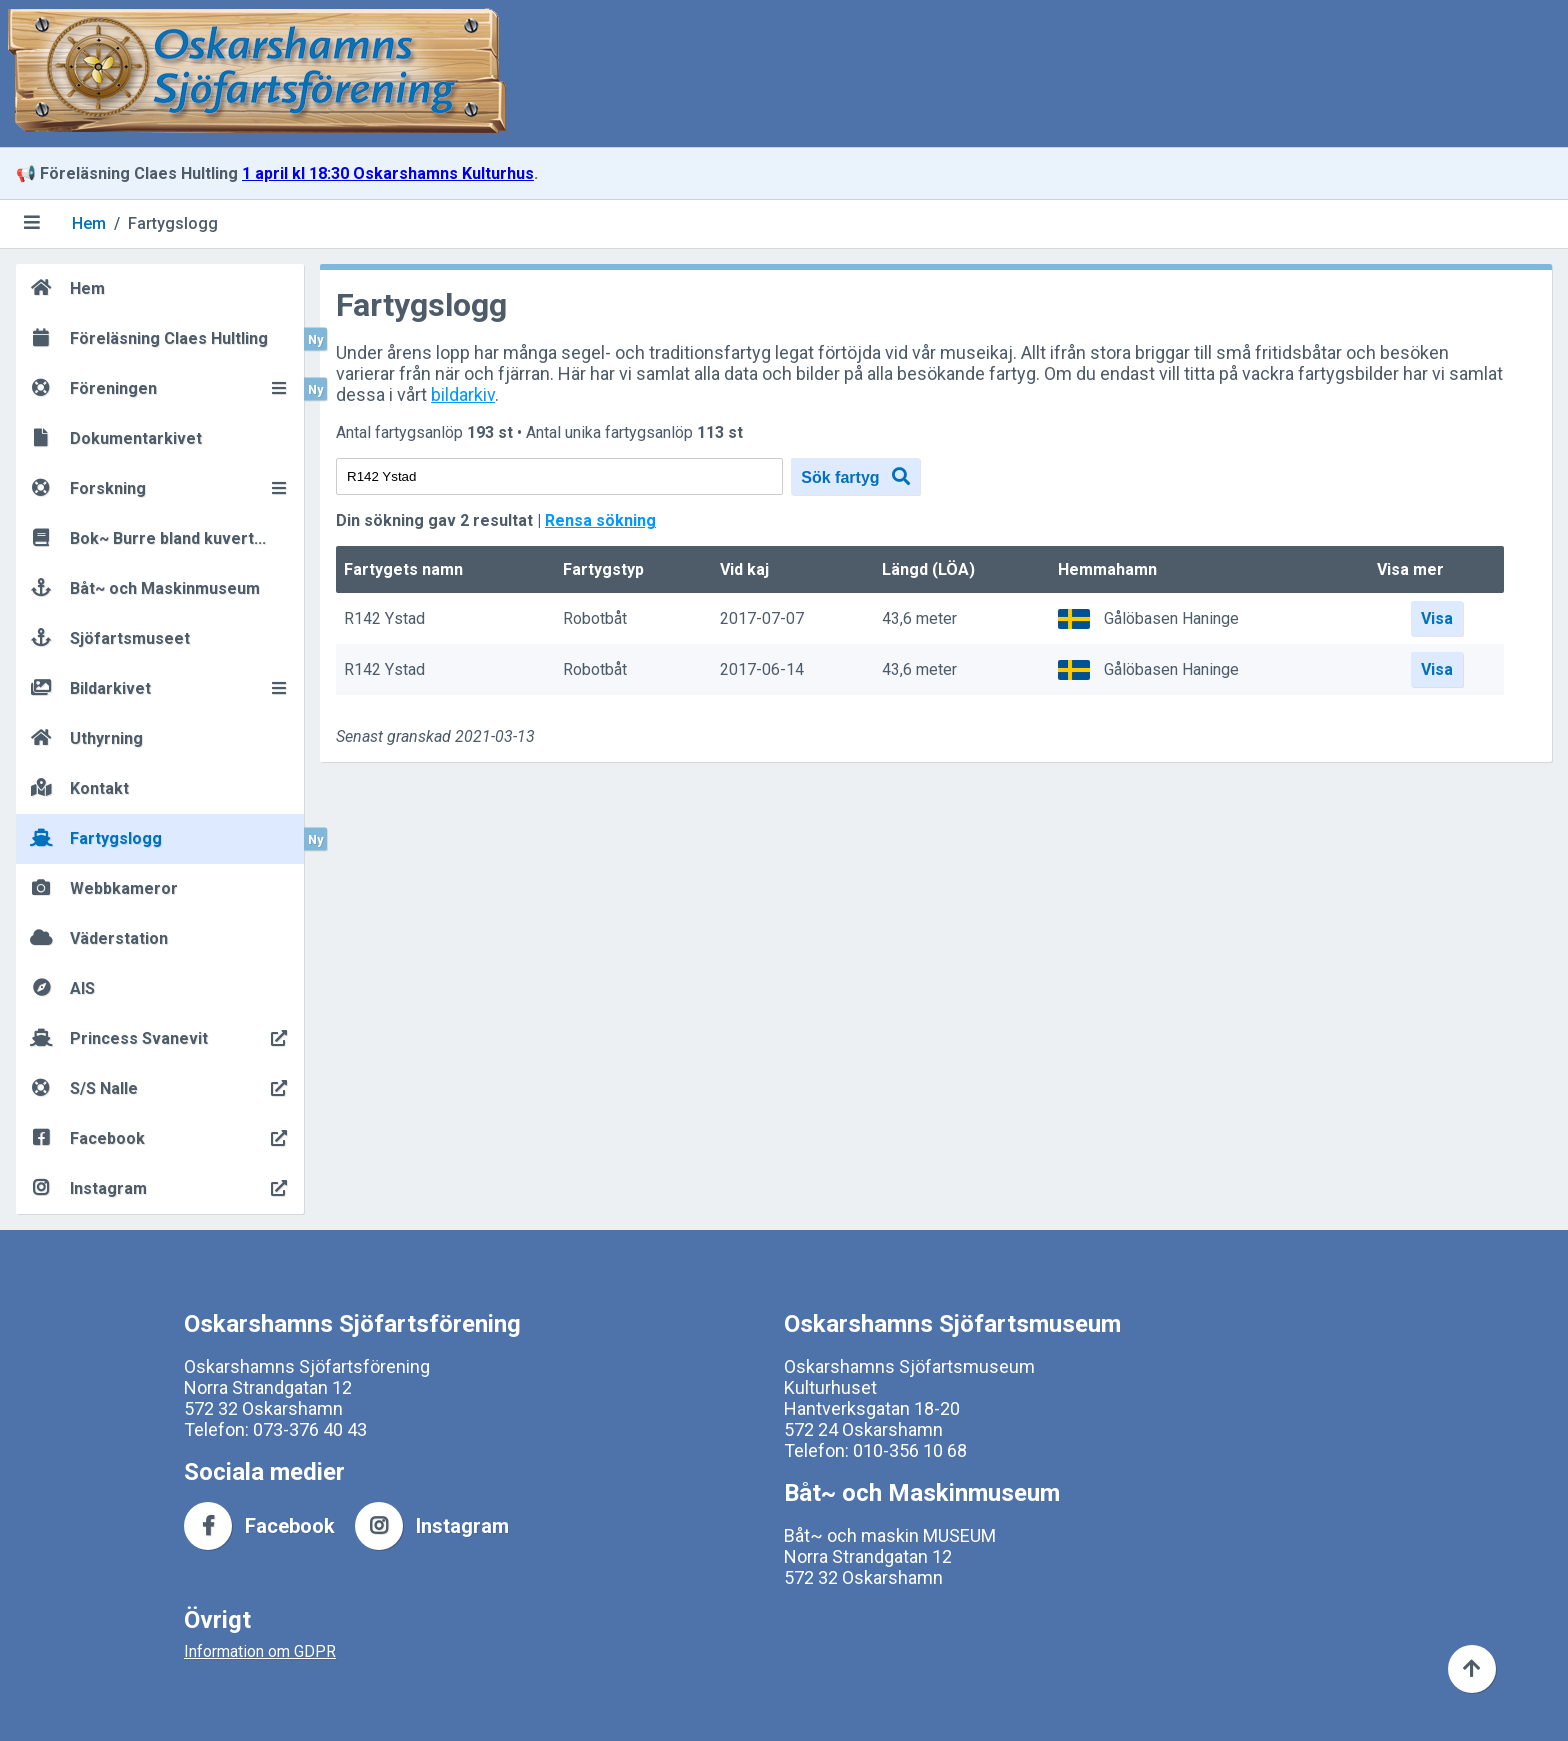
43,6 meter (919, 619)
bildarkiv (463, 394)
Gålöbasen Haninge (1171, 618)
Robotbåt (595, 619)
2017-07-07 (762, 619)
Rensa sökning (600, 520)
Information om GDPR (260, 1651)
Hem (89, 223)
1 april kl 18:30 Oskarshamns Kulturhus (388, 173)
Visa (1437, 618)
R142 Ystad (384, 619)
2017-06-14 (762, 670)
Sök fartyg (855, 476)
